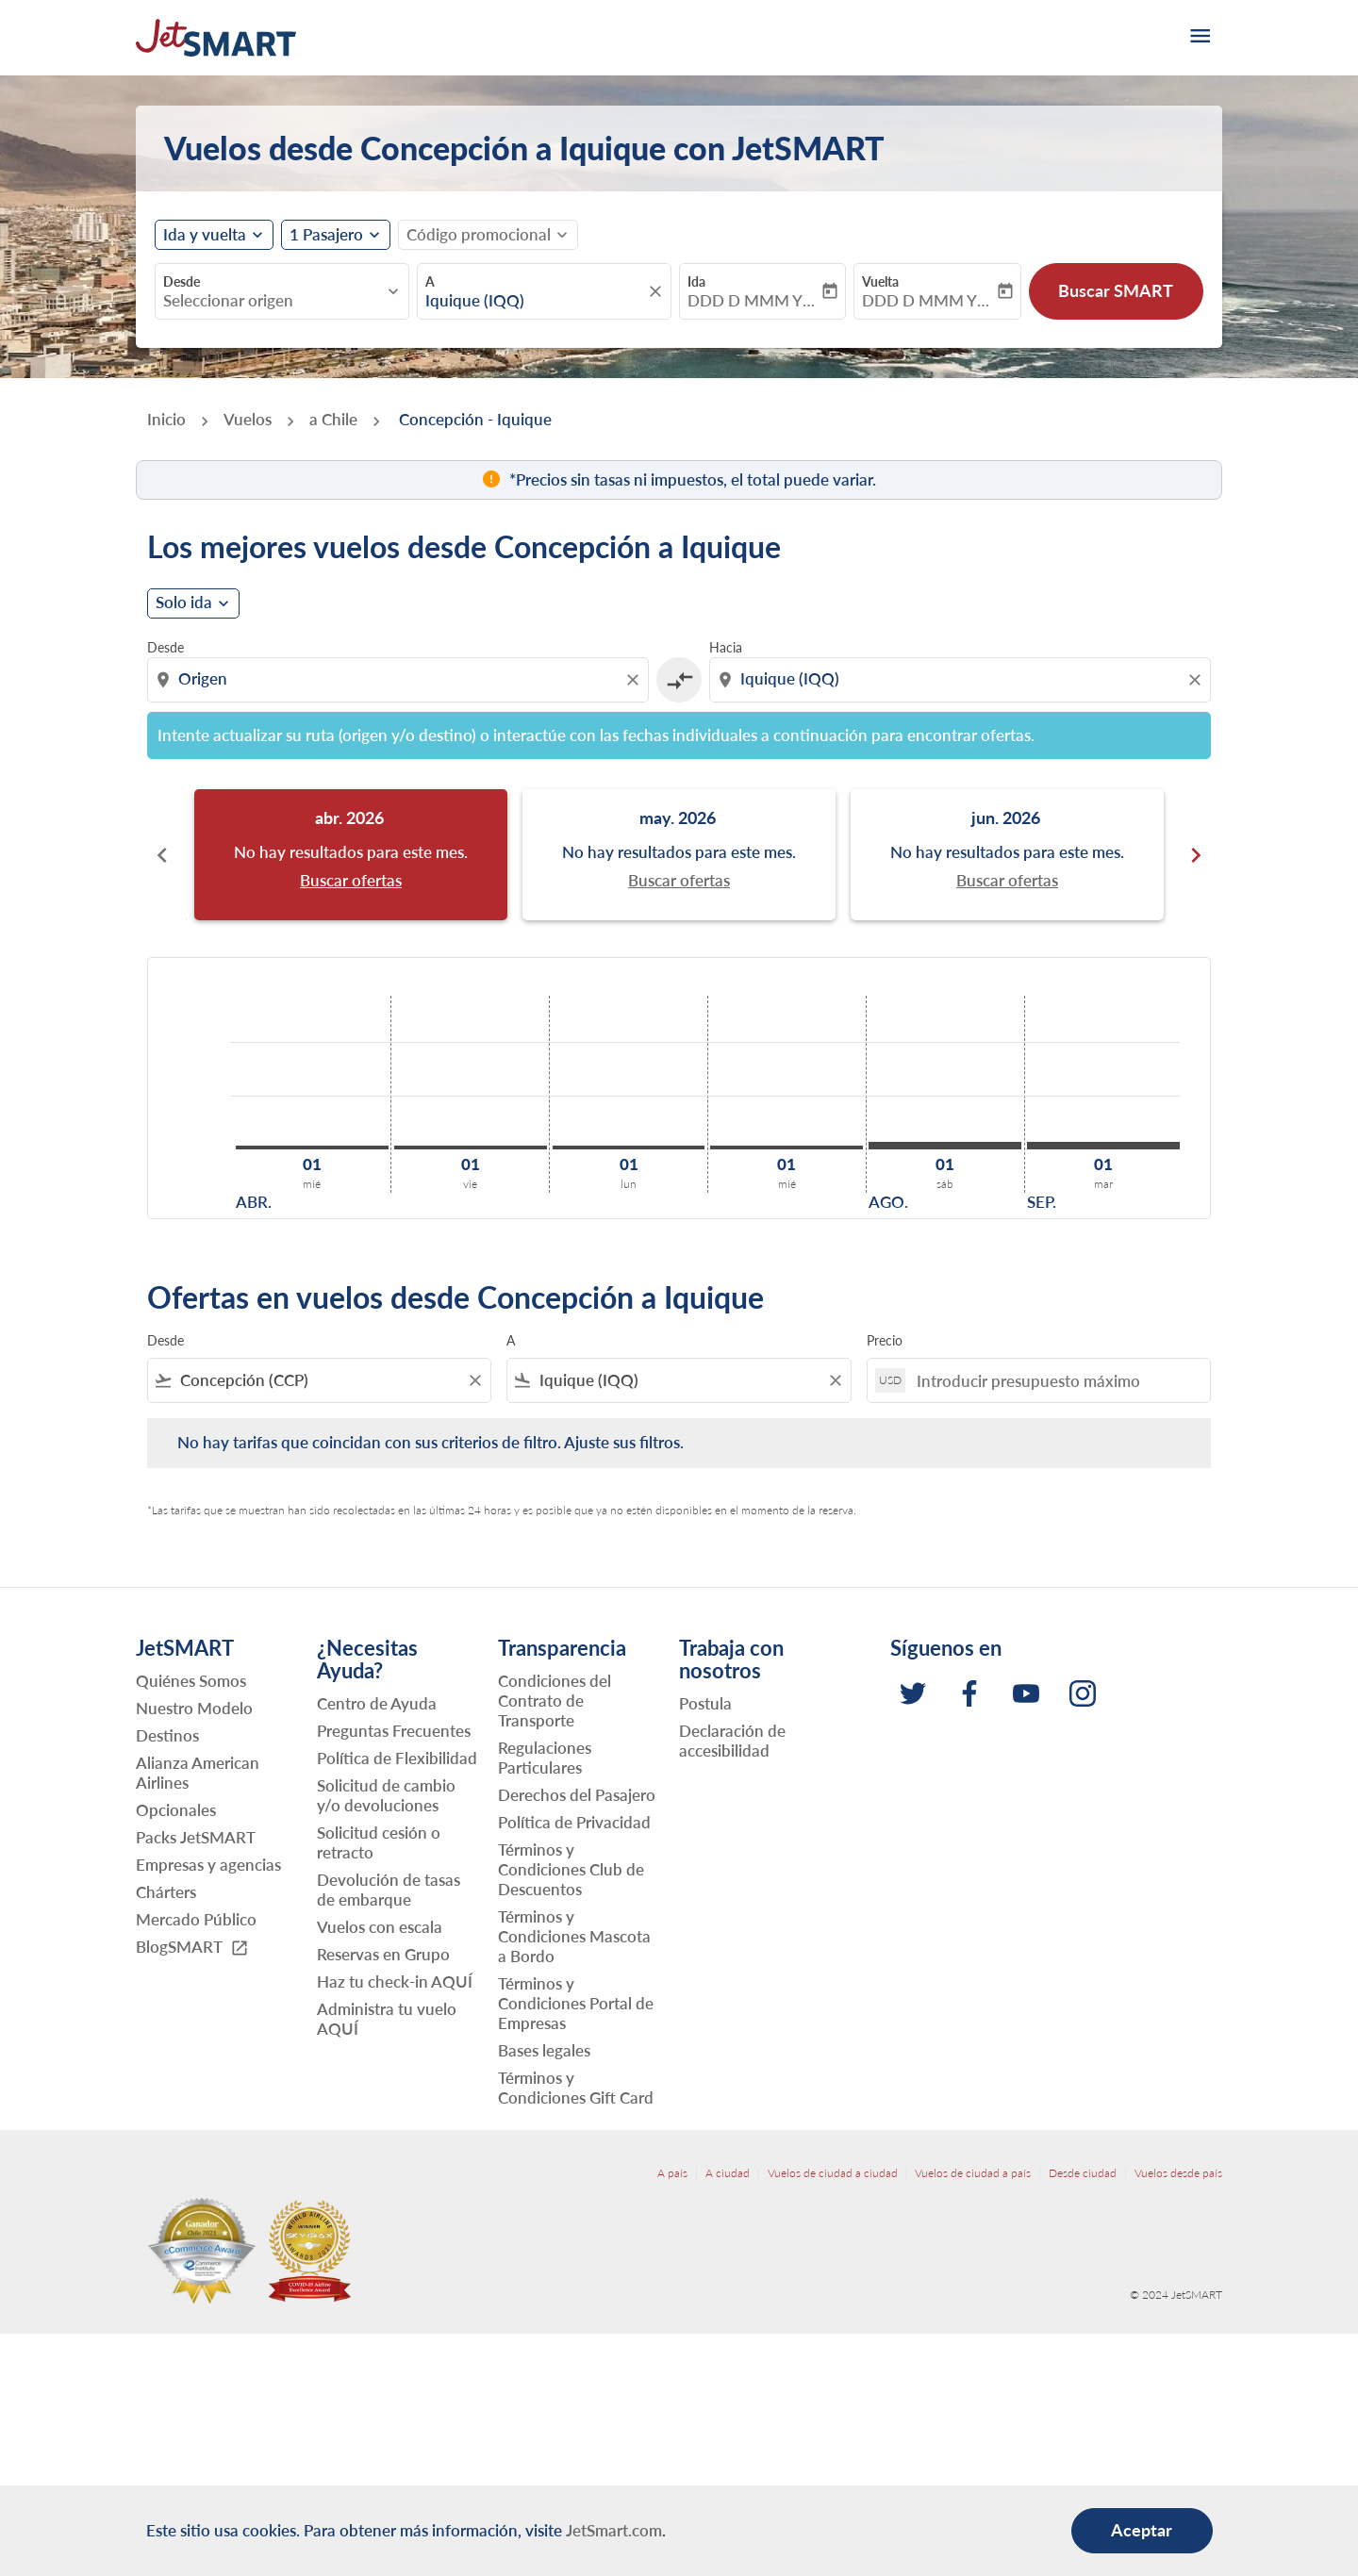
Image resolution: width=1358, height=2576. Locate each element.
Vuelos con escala (379, 1927)
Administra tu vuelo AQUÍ (386, 2019)
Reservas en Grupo (383, 1954)
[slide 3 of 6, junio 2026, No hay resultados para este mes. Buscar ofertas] (1007, 854)
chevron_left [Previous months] (162, 855)
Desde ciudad (1083, 2173)
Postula (705, 1703)
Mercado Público (196, 1919)
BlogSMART (192, 1947)
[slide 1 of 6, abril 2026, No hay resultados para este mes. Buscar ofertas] (350, 854)
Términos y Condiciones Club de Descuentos (571, 1869)
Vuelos (248, 419)
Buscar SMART (1115, 290)
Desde (181, 281)
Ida (696, 281)
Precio (885, 1340)
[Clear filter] (474, 1380)
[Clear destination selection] (1197, 680)
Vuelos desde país (1178, 2173)
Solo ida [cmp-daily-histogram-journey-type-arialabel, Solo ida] (184, 602)
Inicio (166, 419)
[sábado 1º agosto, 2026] (945, 1145)
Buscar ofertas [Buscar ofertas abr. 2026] (351, 880)
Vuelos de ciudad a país (973, 2173)
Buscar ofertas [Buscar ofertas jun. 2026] (1007, 880)
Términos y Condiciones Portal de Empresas (576, 2003)
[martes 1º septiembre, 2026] (1103, 1145)
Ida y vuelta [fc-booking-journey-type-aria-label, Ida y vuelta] (204, 234)
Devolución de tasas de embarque (388, 1889)
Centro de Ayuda (377, 1703)
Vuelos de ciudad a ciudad (833, 2173)
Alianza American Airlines (197, 1772)
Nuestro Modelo (194, 1708)
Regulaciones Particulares (544, 1757)
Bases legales (544, 2050)
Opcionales (176, 1810)
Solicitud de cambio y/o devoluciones (386, 1795)
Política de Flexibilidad (397, 1758)
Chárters (166, 1892)
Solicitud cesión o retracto (378, 1842)
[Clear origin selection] (635, 680)
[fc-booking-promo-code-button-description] (478, 234)
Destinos (167, 1735)
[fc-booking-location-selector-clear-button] (658, 291)
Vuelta (880, 281)
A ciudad (727, 2173)
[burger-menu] (1198, 38)
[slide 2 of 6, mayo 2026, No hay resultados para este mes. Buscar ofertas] (679, 854)
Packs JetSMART (196, 1837)
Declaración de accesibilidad (732, 1740)
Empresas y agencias (208, 1864)
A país (672, 2173)
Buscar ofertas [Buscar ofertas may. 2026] (679, 880)
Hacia (725, 647)
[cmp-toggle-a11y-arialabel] (679, 679)
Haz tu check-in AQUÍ (394, 1981)
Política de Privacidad (574, 1822)
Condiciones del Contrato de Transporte (554, 1700)
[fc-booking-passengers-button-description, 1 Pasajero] (326, 234)
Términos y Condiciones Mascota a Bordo (574, 1936)
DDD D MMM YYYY (753, 300)
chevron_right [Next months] (1196, 855)
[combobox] (272, 300)
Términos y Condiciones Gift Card (576, 2087)
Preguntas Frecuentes (394, 1731)
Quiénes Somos (191, 1681)
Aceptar (1141, 2529)
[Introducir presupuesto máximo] (1054, 1381)
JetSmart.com (614, 2530)
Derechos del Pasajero (576, 1795)
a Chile (333, 419)
